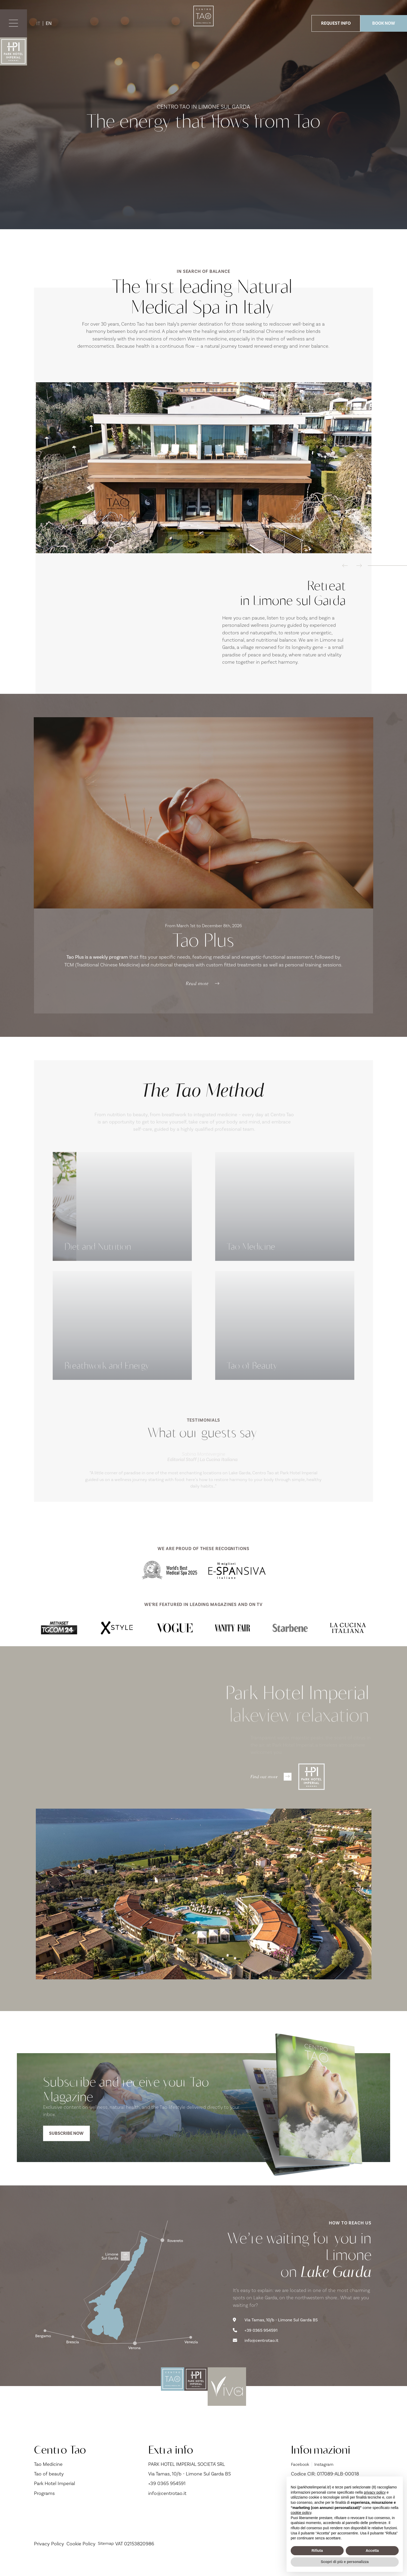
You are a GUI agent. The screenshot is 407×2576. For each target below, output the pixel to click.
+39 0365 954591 (257, 2345)
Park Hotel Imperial (54, 2499)
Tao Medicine (48, 2479)
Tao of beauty (49, 2489)
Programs (44, 2509)
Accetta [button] (372, 2550)
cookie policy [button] (301, 2513)
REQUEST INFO (336, 23)
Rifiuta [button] (317, 2550)
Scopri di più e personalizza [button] (345, 2562)
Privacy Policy (49, 2559)
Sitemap (107, 2559)
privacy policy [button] (375, 2492)
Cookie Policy (81, 2559)
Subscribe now (70, 2143)
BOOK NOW (383, 23)
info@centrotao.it (258, 2356)
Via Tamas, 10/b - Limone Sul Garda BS (279, 2334)
